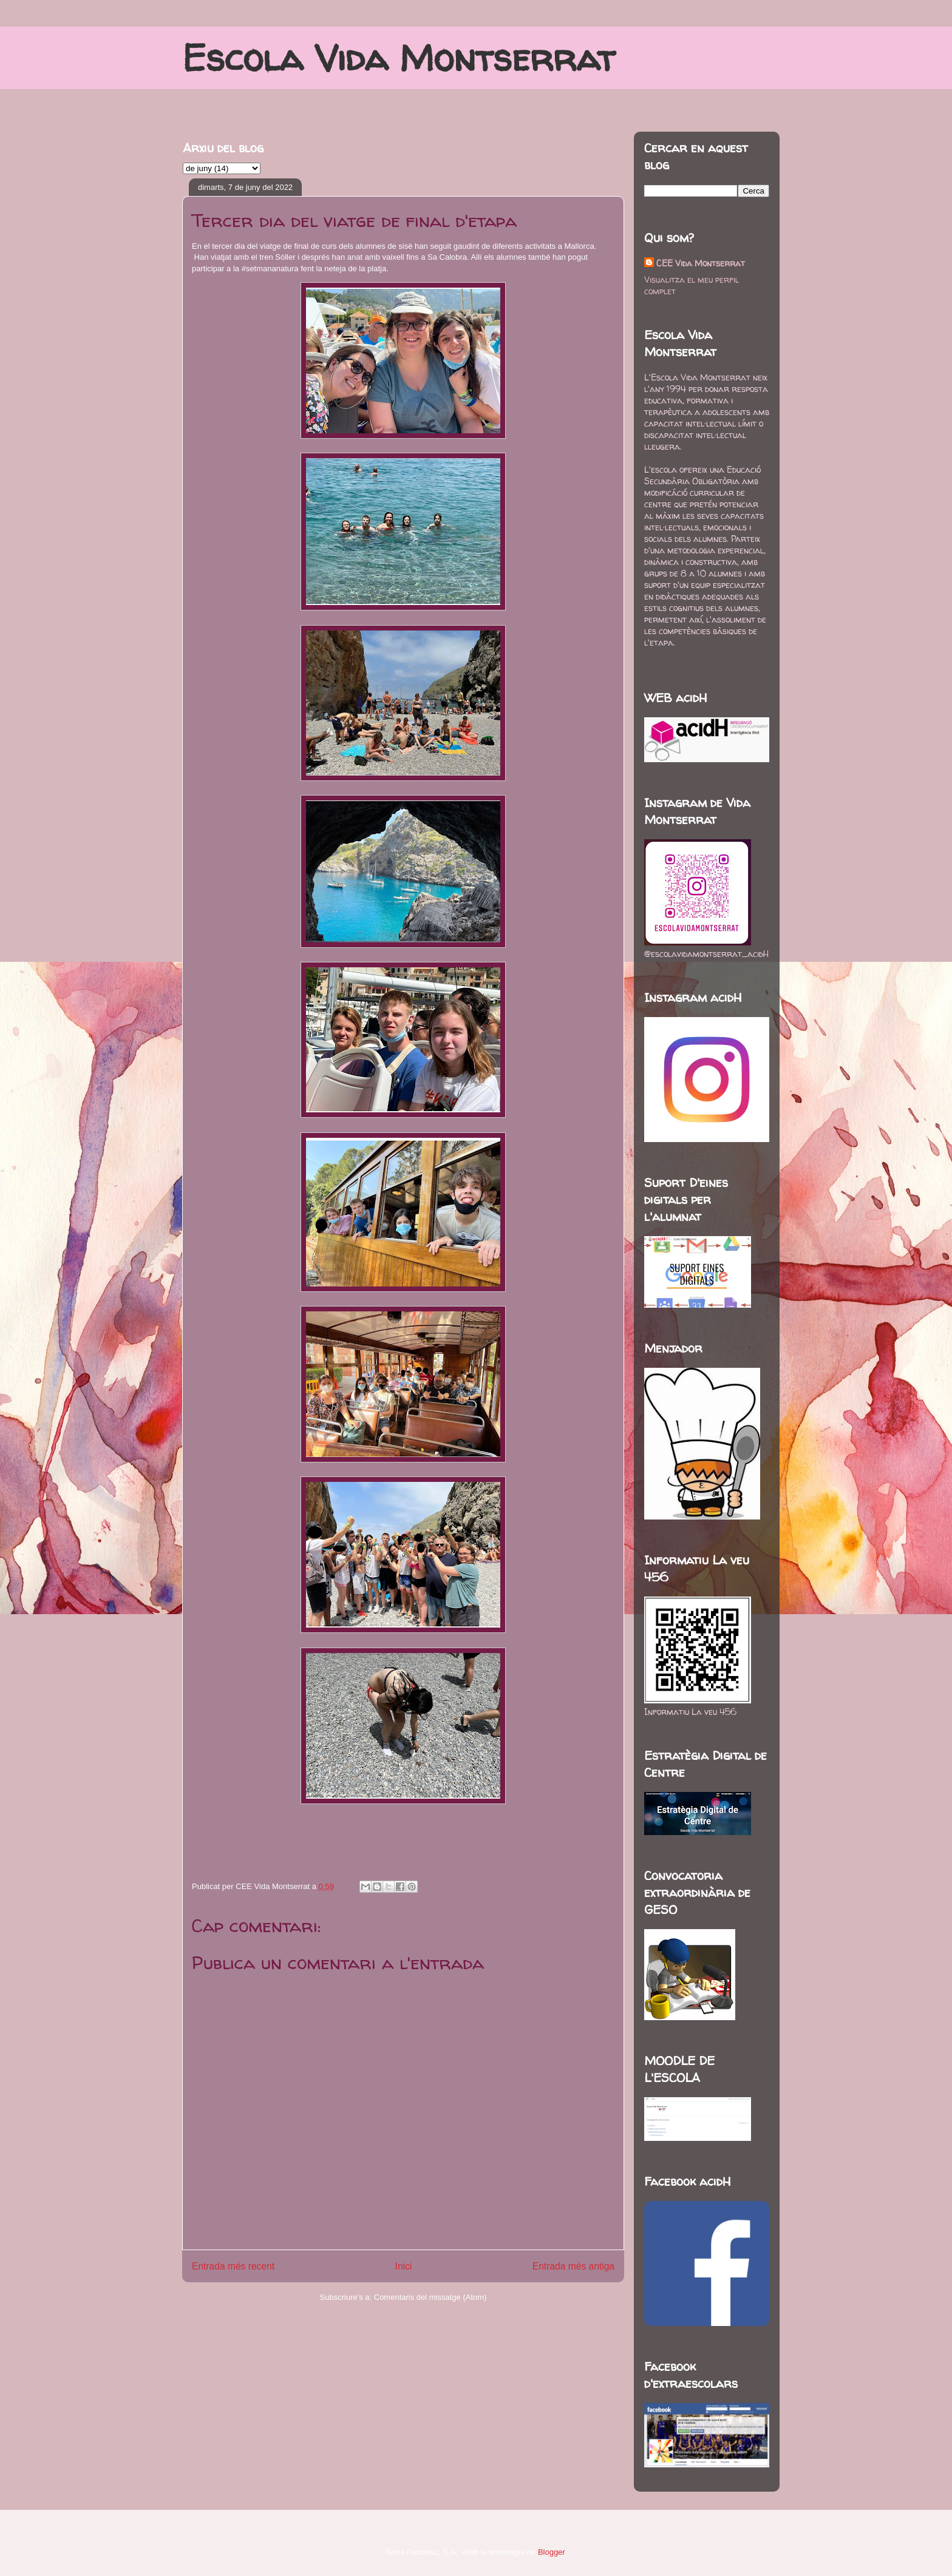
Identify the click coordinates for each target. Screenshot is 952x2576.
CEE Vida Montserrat (700, 263)
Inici (403, 2266)
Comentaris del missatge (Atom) (430, 2297)
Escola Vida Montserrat (398, 58)
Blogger (551, 2552)
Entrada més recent (233, 2266)
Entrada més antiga (573, 2266)
